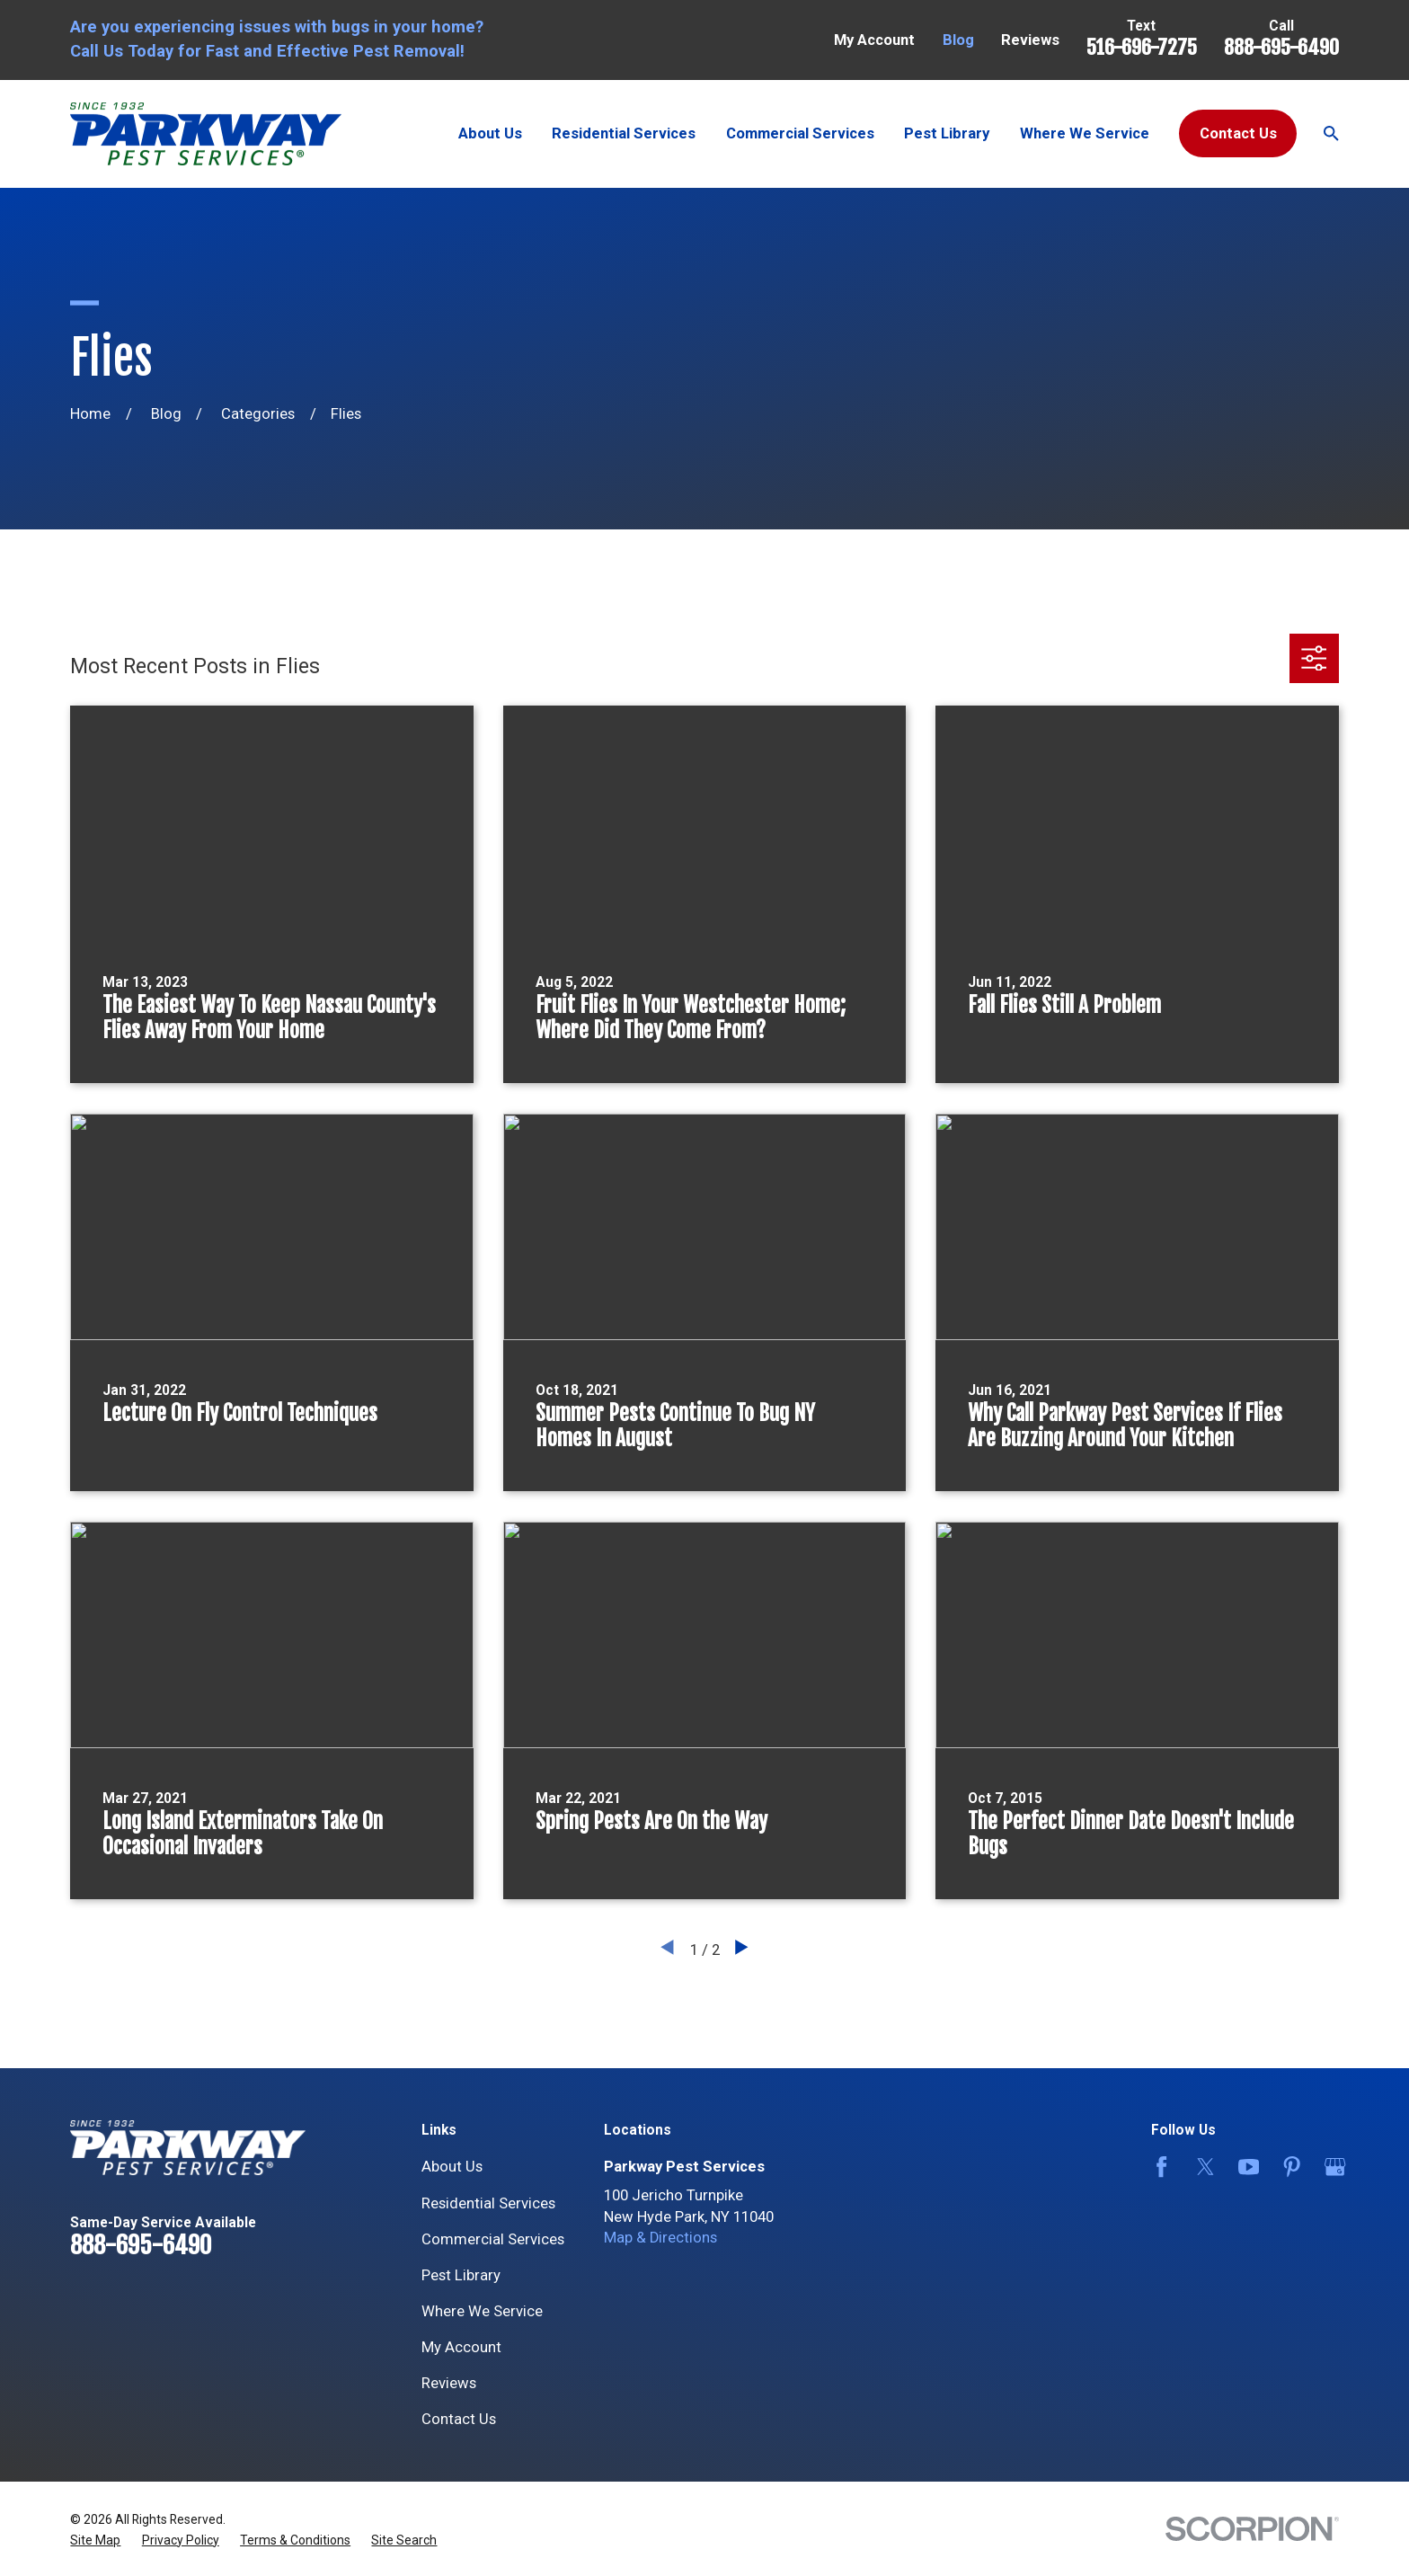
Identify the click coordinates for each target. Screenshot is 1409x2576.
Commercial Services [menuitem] (800, 133)
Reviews (1030, 40)
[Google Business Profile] (1331, 2166)
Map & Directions (660, 2237)
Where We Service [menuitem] (1084, 133)
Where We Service (482, 2311)
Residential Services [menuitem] (624, 133)
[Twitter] (1202, 2166)
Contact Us (1238, 133)
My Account (874, 40)
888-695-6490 (1281, 47)
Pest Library (461, 2275)
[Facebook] (1158, 2166)
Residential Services (488, 2203)
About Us (452, 2166)
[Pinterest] (1288, 2166)
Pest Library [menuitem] (946, 133)
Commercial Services (492, 2239)
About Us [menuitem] (490, 133)
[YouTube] (1245, 2166)
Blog (958, 40)
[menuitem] (95, 2540)
